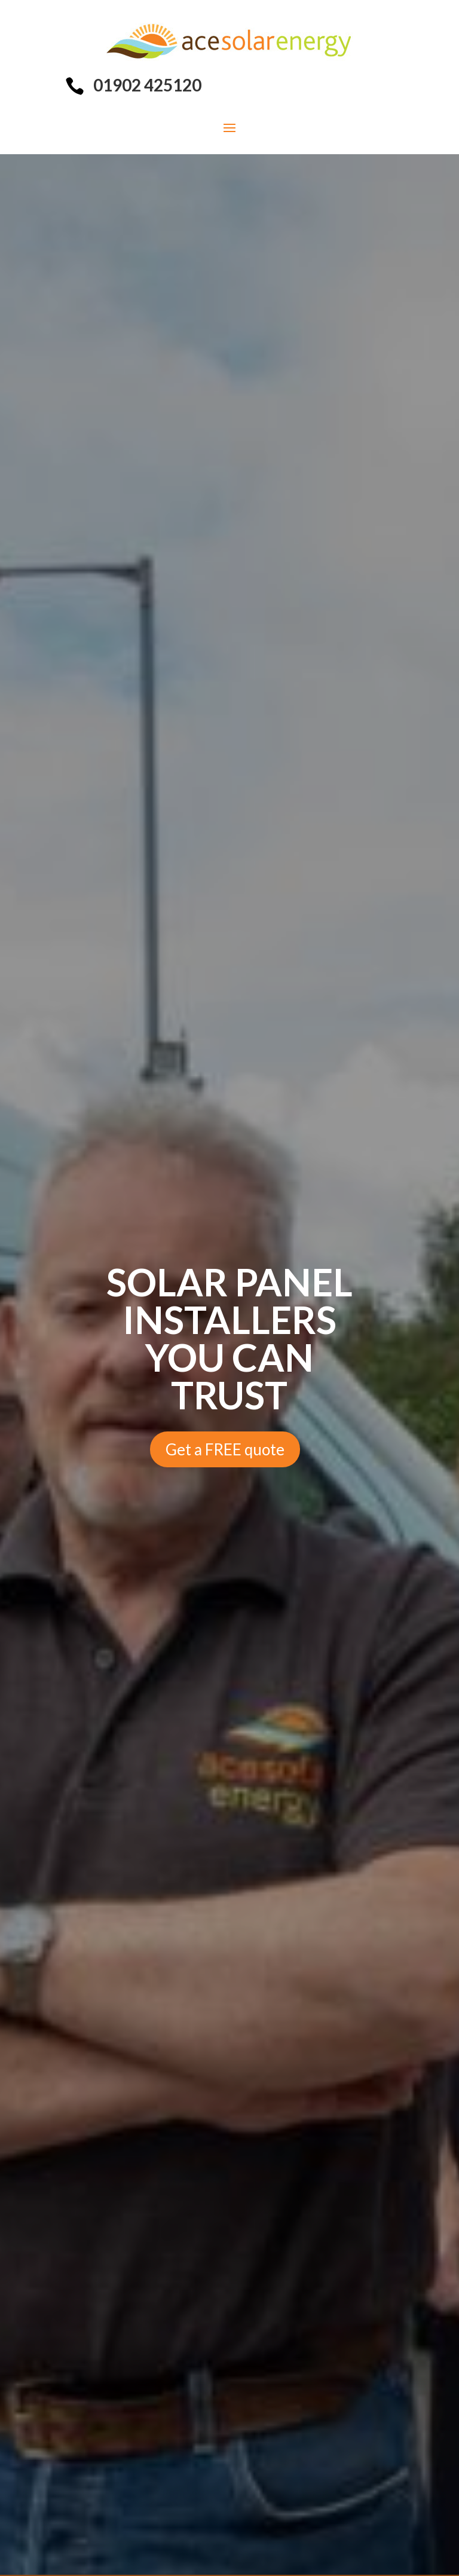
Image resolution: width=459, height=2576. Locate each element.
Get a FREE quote (225, 1449)
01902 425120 (147, 85)
